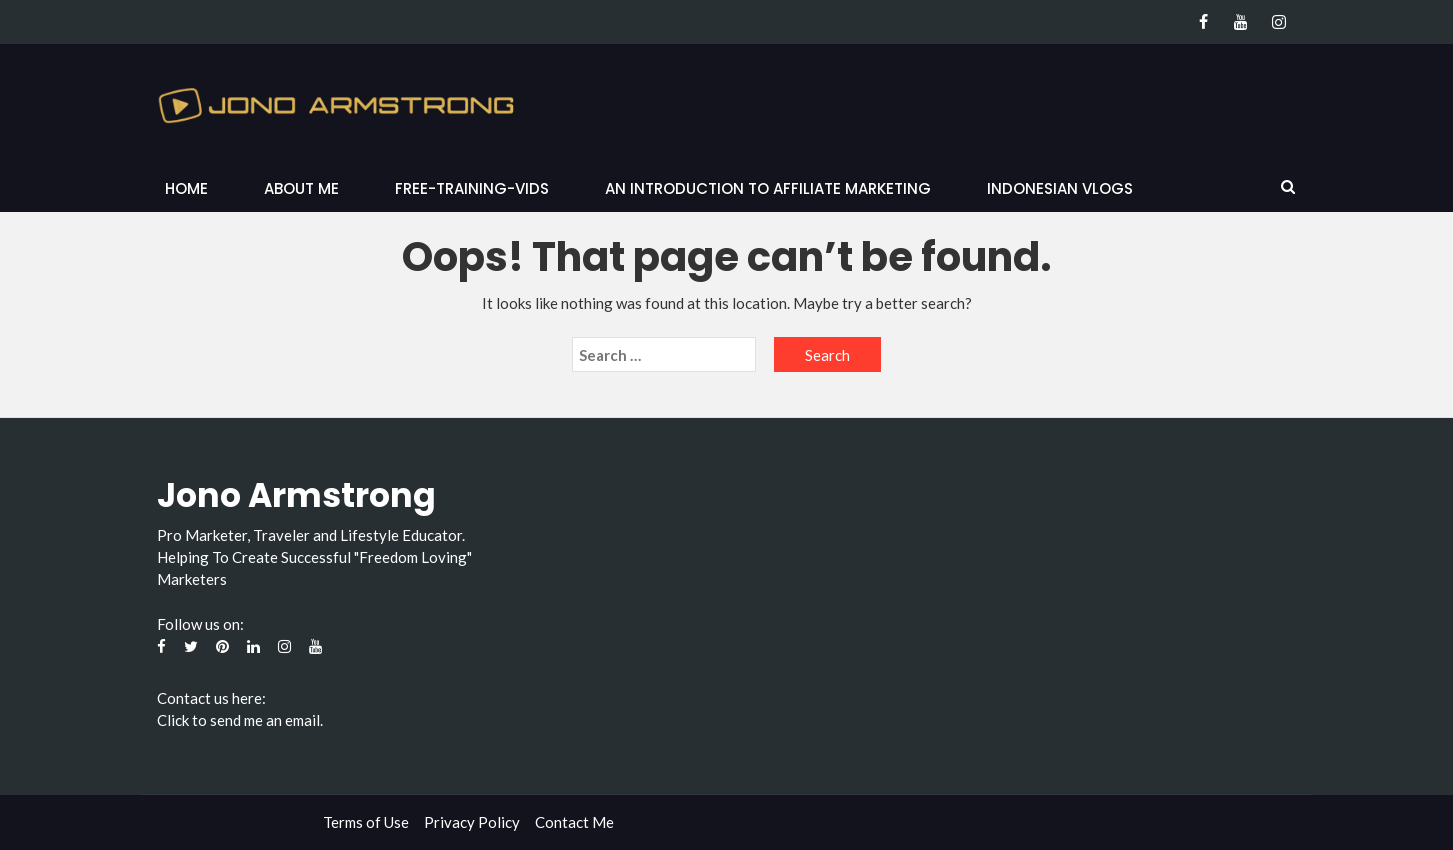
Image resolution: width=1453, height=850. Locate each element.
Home (186, 188)
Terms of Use (366, 822)
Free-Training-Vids (472, 188)
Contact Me (574, 822)
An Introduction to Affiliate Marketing (768, 188)
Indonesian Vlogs (1060, 188)
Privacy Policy (472, 822)
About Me (301, 188)
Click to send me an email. (240, 720)
